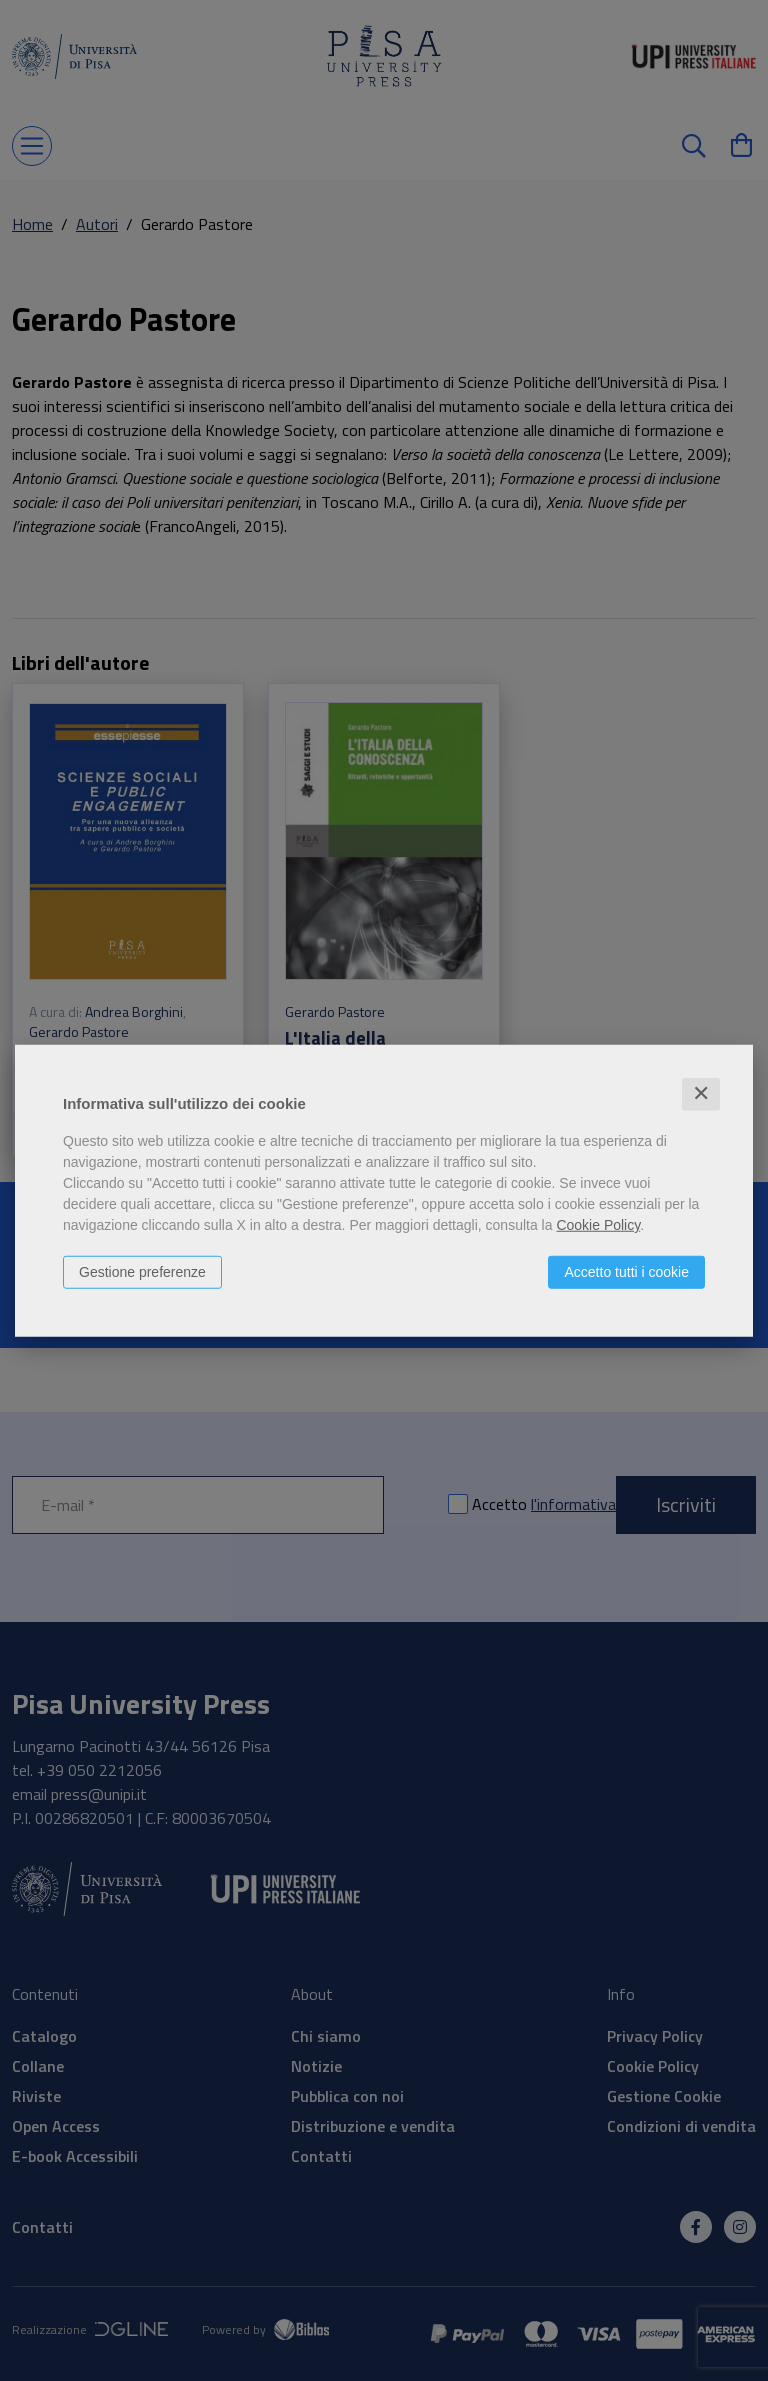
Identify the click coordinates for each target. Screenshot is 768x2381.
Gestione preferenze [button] (142, 1272)
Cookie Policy (598, 1225)
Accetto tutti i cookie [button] (626, 1272)
